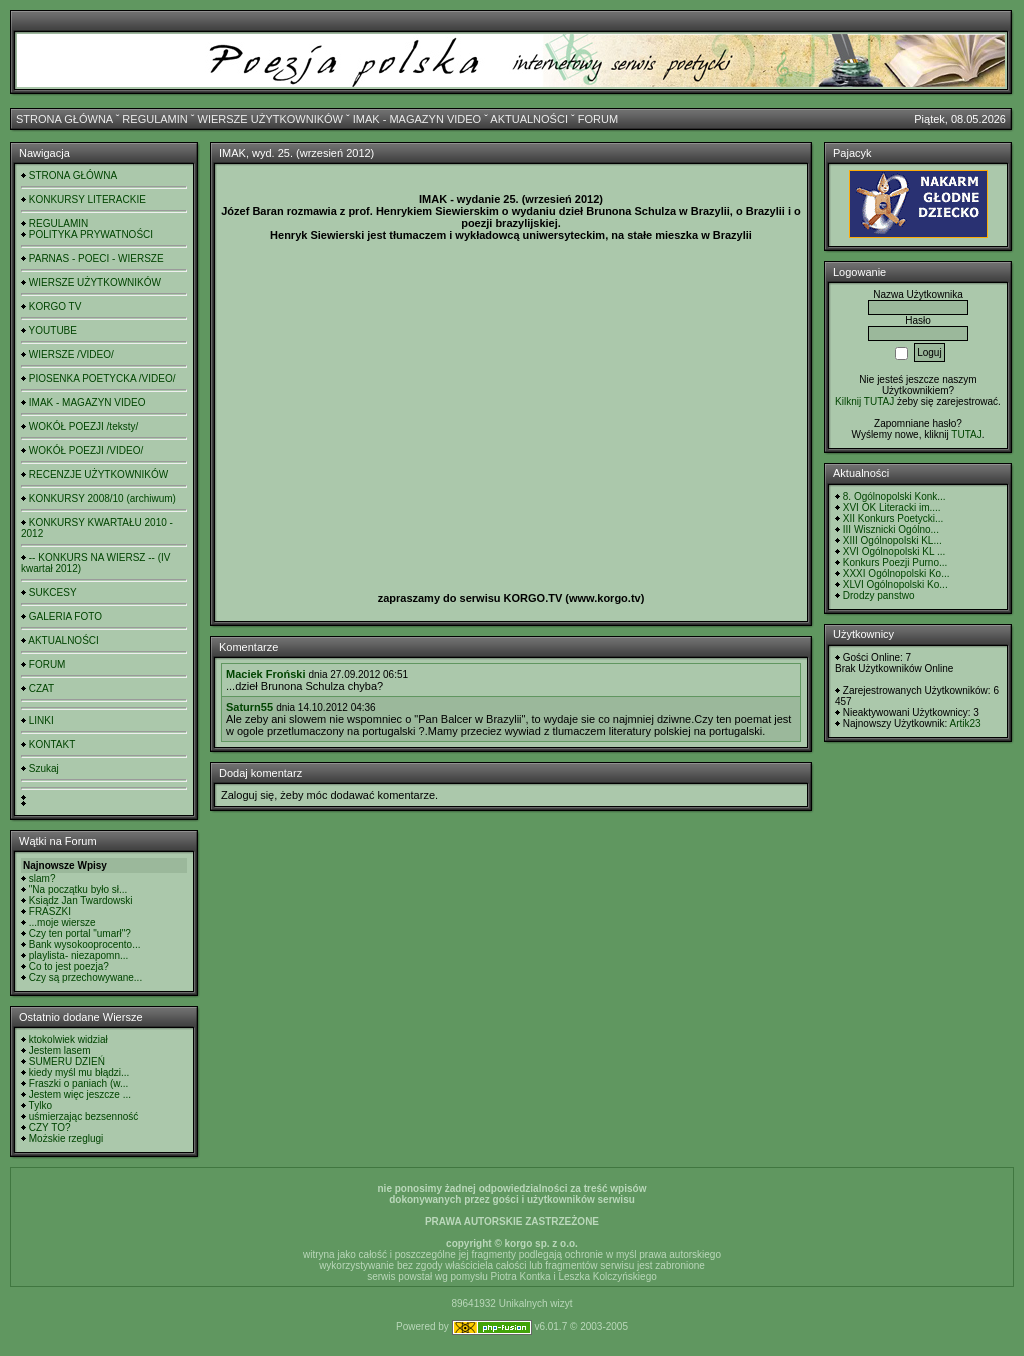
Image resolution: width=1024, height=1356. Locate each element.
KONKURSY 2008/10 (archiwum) (102, 498)
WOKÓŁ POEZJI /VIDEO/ (86, 450)
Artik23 (964, 723)
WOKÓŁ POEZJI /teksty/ (83, 426)
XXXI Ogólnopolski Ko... (896, 573)
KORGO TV (55, 306)
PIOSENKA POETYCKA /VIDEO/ (102, 378)
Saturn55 (249, 707)
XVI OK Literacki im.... (892, 507)
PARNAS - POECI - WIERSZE (96, 258)
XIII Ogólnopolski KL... (892, 540)
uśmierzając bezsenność (84, 1116)
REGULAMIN (154, 119)
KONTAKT (52, 744)
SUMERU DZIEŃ (67, 1061)
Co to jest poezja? (69, 966)
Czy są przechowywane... (85, 977)
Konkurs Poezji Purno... (895, 562)
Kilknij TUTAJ (864, 401)
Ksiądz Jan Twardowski (81, 900)
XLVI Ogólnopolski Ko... (895, 584)
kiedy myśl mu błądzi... (79, 1072)
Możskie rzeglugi (66, 1138)
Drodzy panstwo (879, 595)
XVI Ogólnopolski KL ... (894, 551)
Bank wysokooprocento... (85, 944)
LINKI (41, 720)
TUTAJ (966, 434)
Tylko (40, 1105)
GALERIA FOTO (65, 616)
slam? (42, 878)
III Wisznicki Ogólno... (891, 529)
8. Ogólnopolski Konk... (894, 496)
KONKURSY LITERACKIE (87, 199)
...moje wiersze (62, 922)
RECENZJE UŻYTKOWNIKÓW (98, 474)
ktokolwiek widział (68, 1039)
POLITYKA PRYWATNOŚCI (91, 234)
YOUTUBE (53, 330)
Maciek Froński (265, 674)
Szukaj (44, 768)
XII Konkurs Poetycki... (893, 518)
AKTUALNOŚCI (529, 119)
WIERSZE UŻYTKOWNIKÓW (270, 119)
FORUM (598, 119)
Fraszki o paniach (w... (78, 1083)
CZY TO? (50, 1127)
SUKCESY (53, 592)
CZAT (41, 688)
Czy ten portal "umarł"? (80, 933)
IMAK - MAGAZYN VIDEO (417, 119)
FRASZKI (50, 911)
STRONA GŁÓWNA (64, 119)
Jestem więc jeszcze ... (80, 1094)
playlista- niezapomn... (79, 955)
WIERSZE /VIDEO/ (71, 354)
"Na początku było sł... (78, 889)
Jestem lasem (60, 1050)
